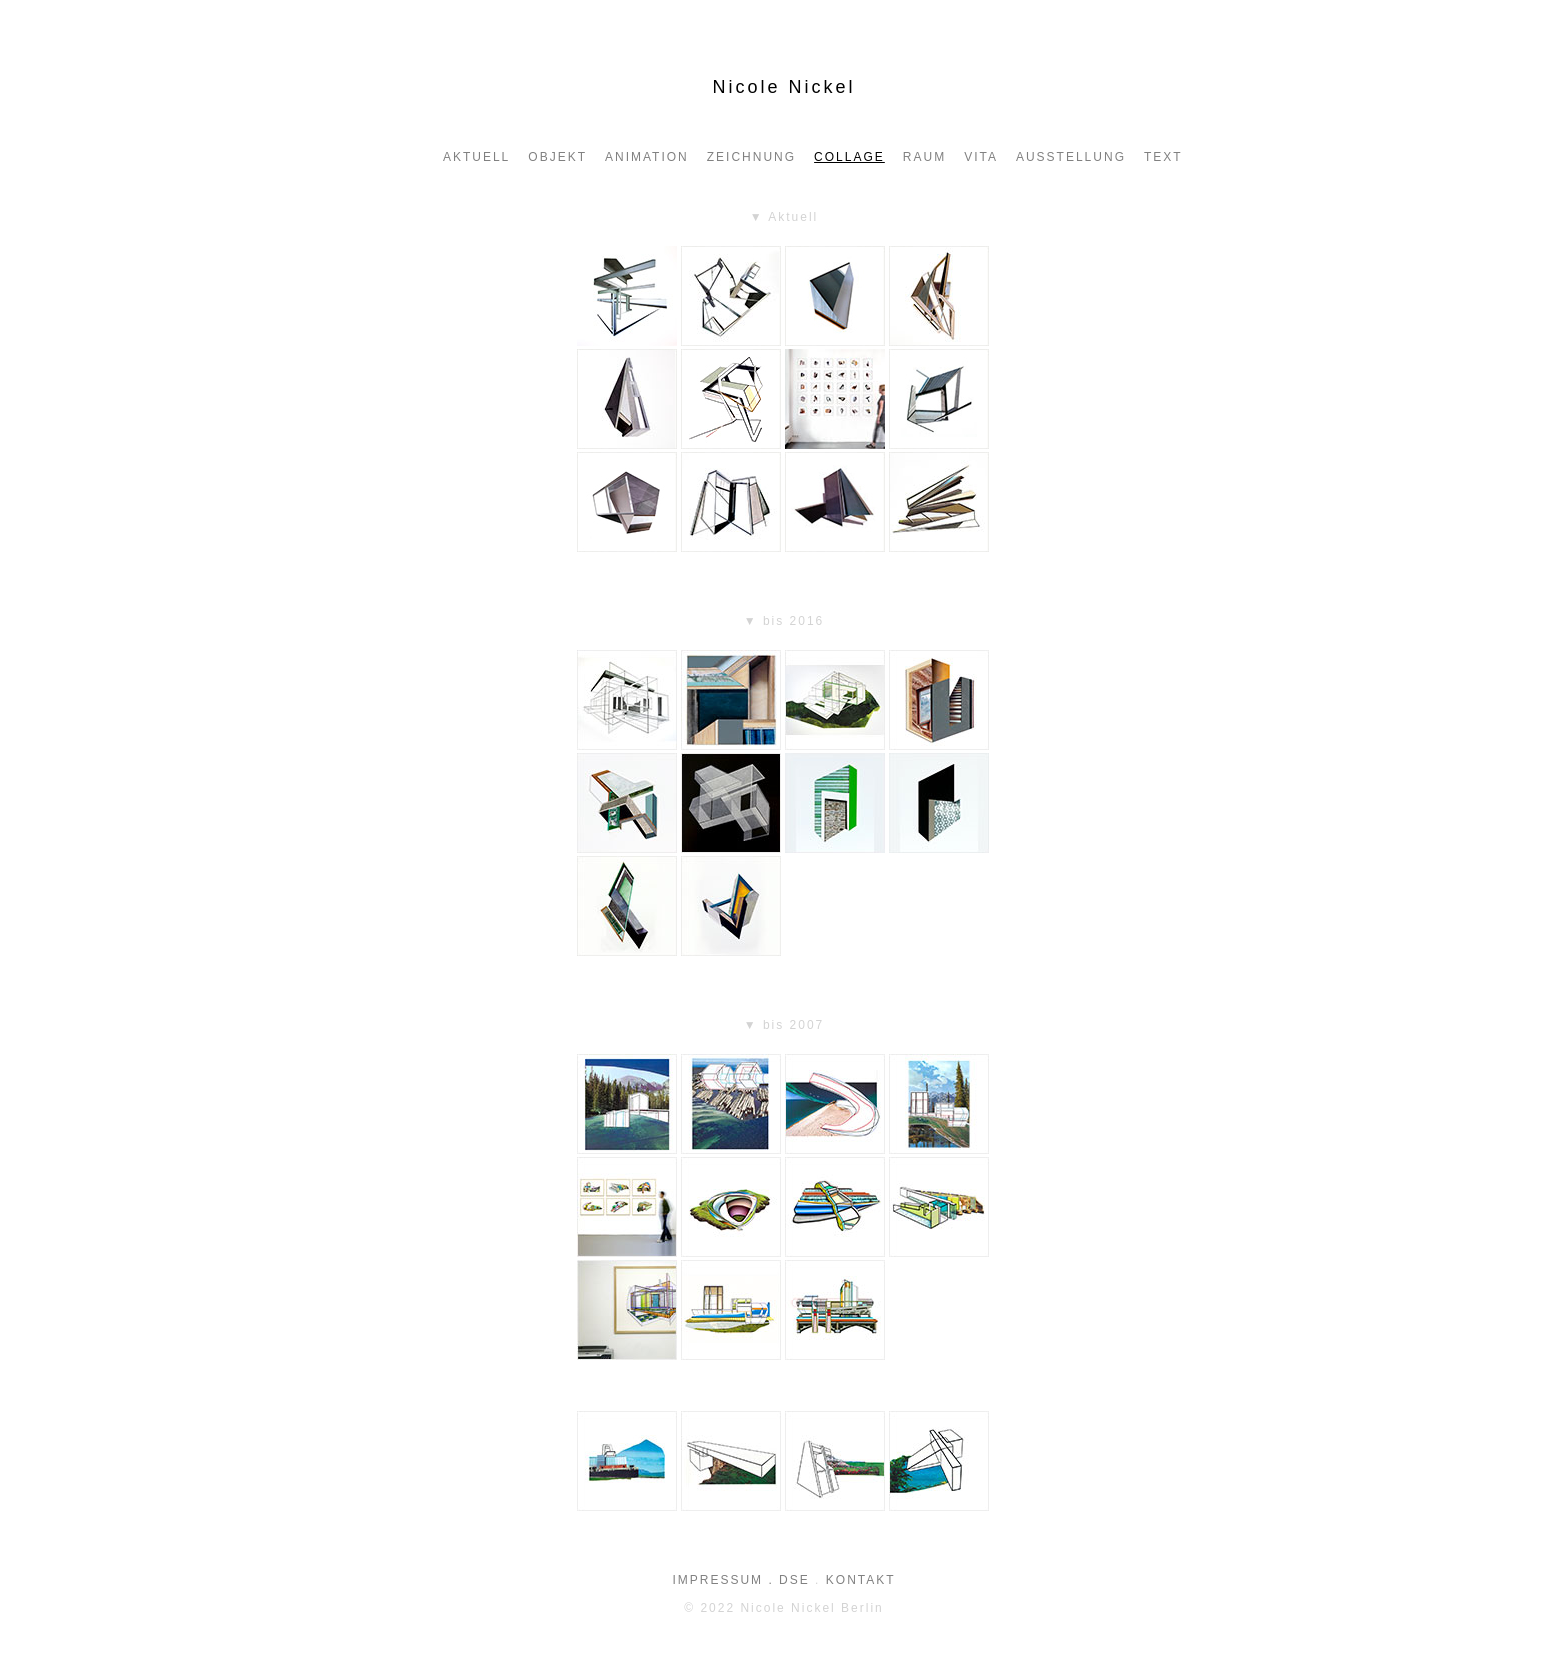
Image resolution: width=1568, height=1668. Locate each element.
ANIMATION (647, 157)
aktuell (476, 157)
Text (1163, 157)
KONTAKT (861, 1580)
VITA (981, 157)
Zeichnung (751, 157)
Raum (924, 157)
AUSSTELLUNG (1071, 157)
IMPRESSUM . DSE (740, 1580)
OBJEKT (557, 157)
